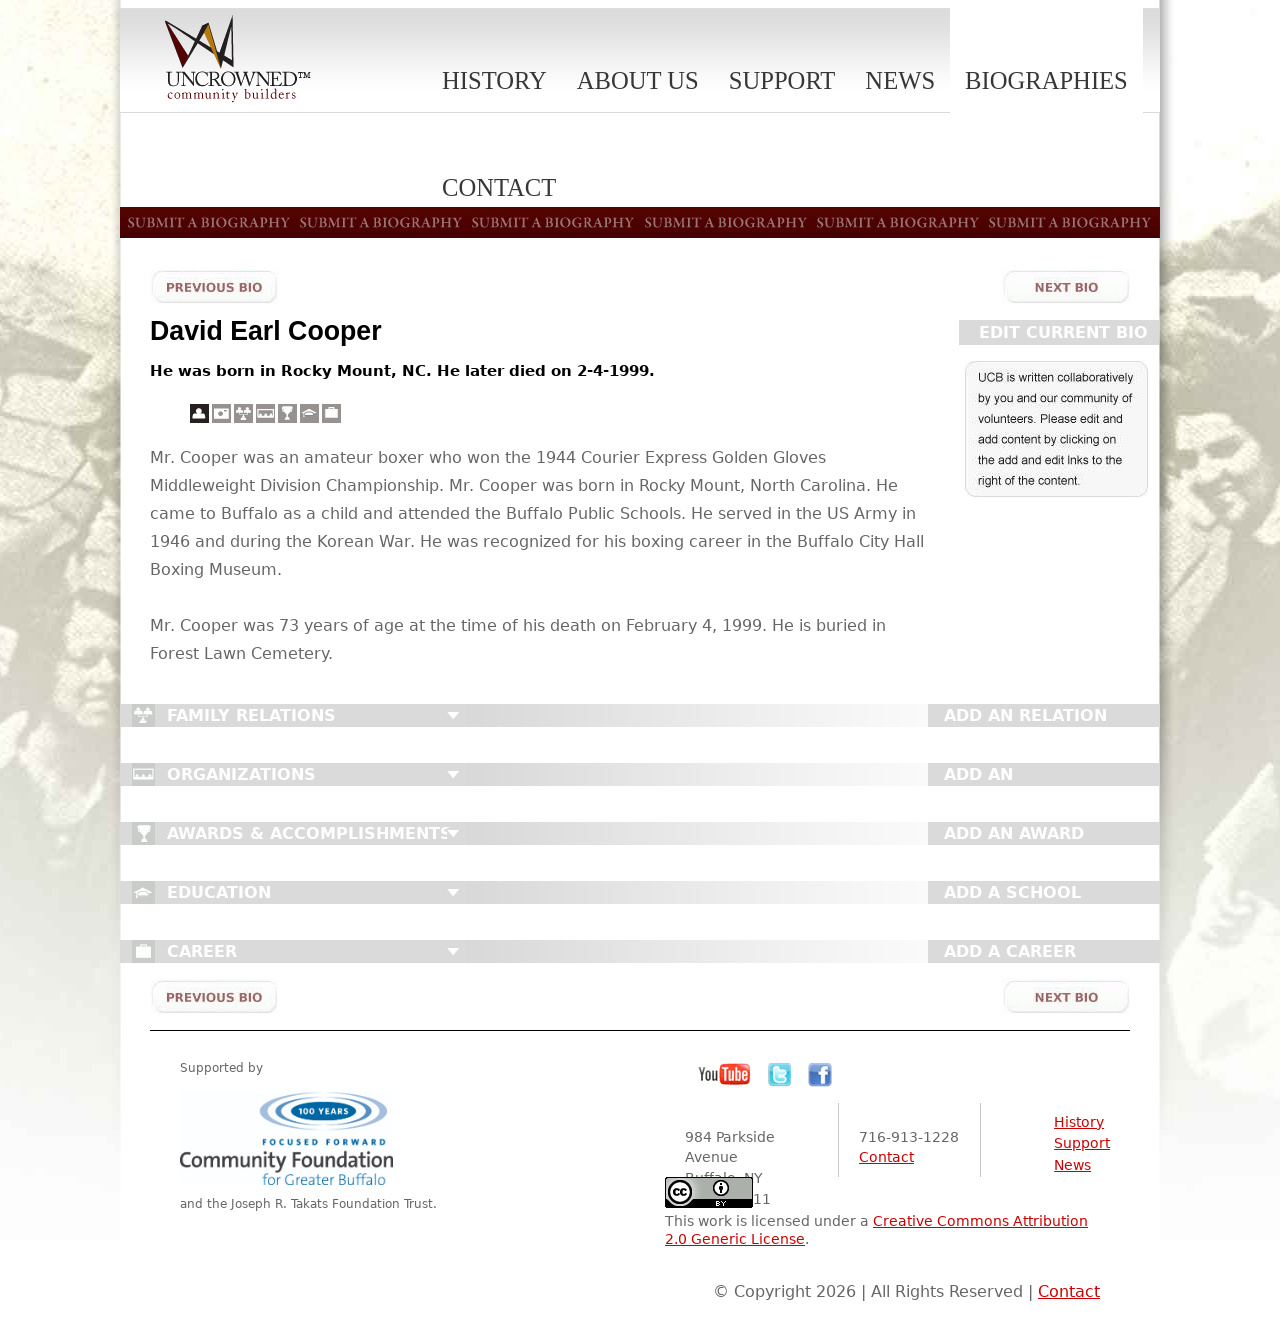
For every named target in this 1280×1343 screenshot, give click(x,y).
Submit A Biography (640, 222)
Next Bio (1066, 286)
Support (782, 80)
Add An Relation (1025, 715)
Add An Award (1014, 833)
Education (219, 892)
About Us (638, 80)
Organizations (241, 774)
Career (202, 951)
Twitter (780, 1075)
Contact (886, 1157)
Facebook (820, 1075)
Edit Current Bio (1063, 332)
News (900, 80)
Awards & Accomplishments (309, 833)
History (494, 80)
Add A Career (1010, 951)
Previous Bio (214, 286)
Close (453, 716)
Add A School (1012, 892)
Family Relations (251, 715)
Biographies (1046, 80)
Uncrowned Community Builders (238, 60)
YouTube (725, 1075)
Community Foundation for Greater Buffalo (290, 1137)
